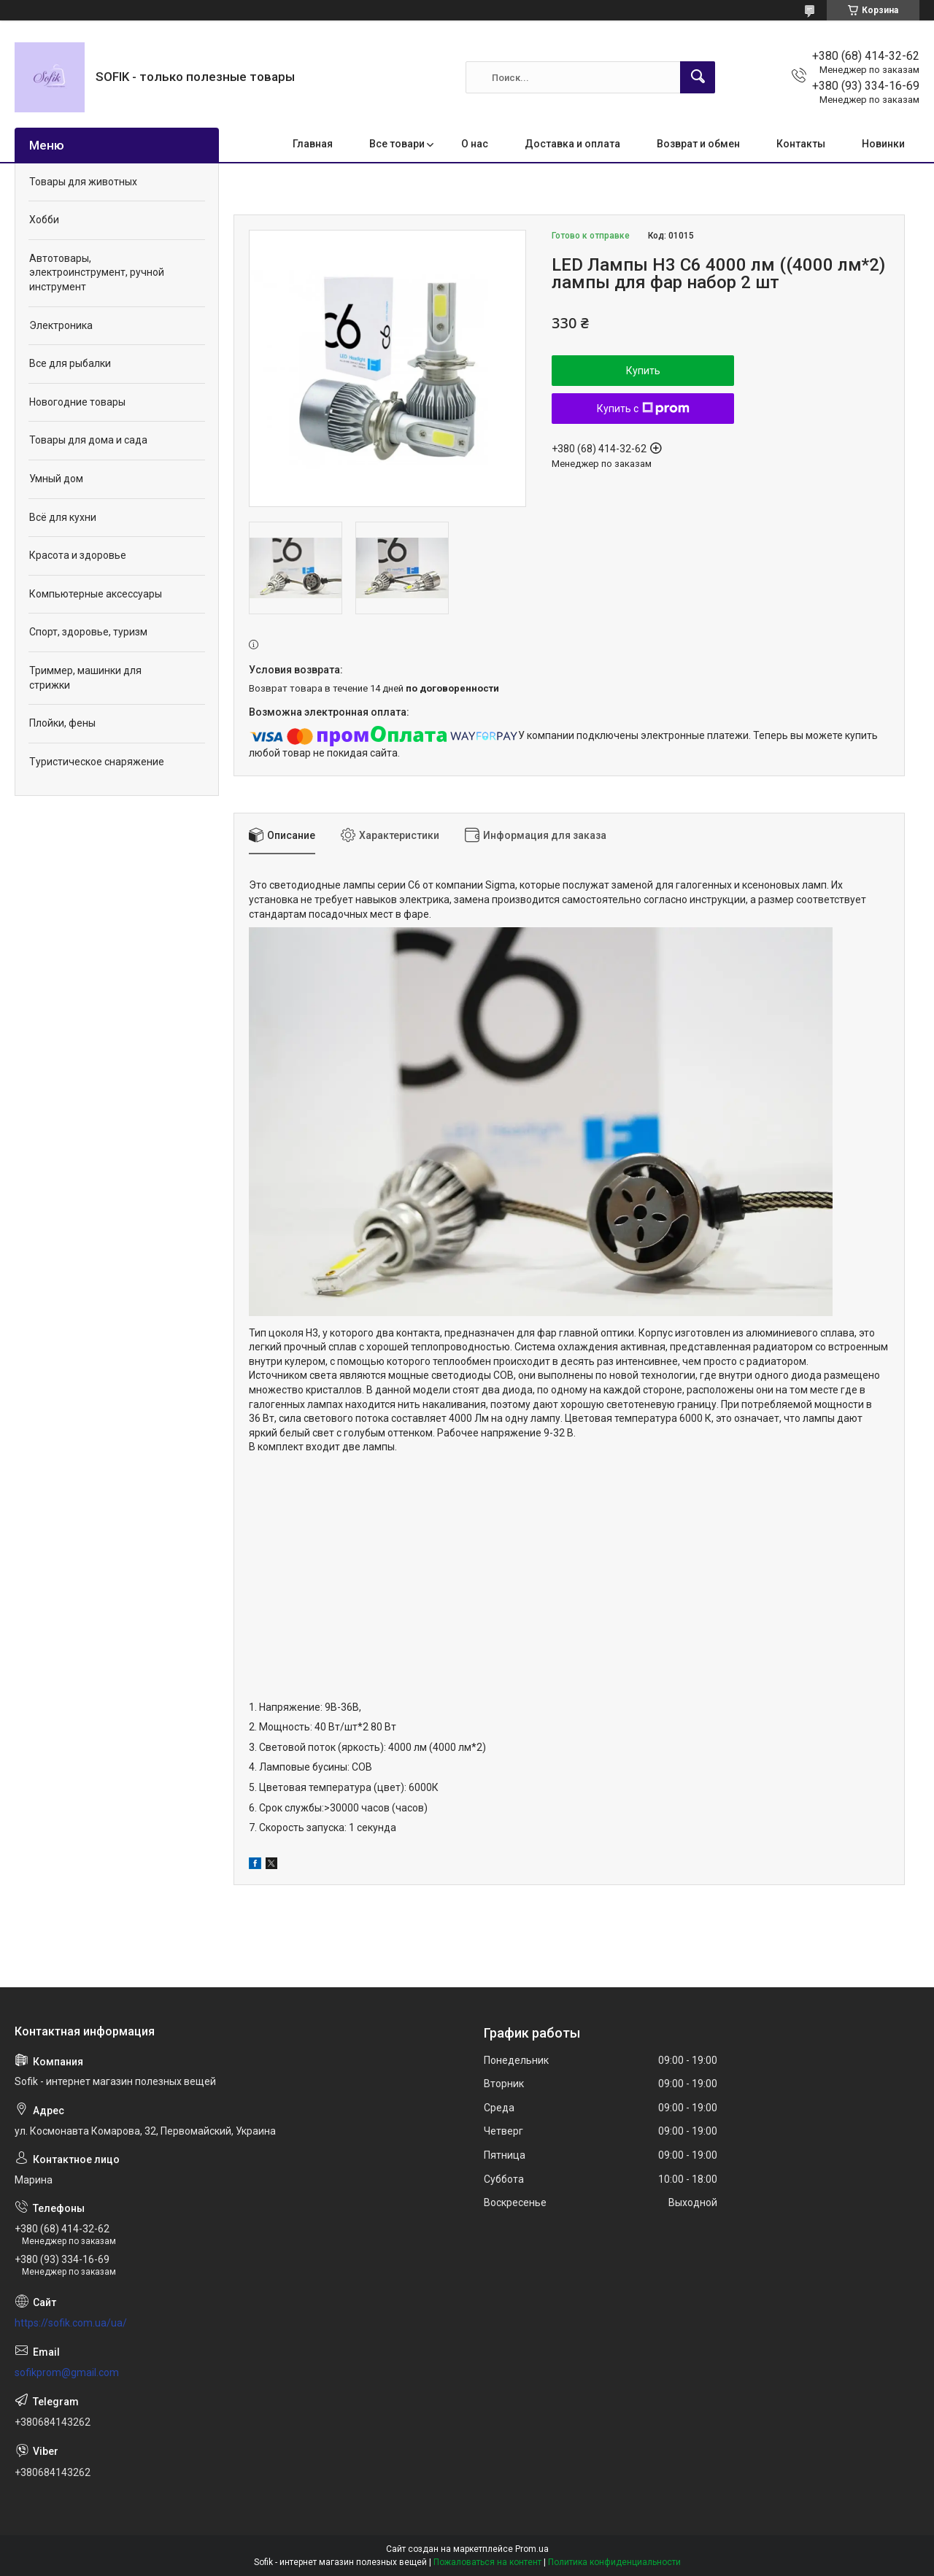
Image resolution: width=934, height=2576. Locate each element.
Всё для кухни (62, 517)
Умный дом (56, 478)
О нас (474, 144)
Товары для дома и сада (88, 440)
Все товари (397, 144)
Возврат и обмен (698, 144)
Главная (313, 144)
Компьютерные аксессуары (95, 594)
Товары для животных (83, 181)
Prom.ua (532, 2549)
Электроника (61, 325)
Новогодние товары (77, 402)
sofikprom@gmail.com (67, 2372)
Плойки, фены (62, 723)
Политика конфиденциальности (614, 2562)
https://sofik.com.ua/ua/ (71, 2323)
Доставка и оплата (572, 144)
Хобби (44, 219)
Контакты (800, 144)
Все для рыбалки (70, 363)
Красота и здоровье (77, 555)
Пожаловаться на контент (487, 2562)
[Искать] (697, 77)
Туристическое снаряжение (96, 761)
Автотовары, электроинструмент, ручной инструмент (96, 272)
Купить (643, 370)
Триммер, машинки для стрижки (85, 678)
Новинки (883, 144)
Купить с (643, 408)
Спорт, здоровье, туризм (88, 632)
